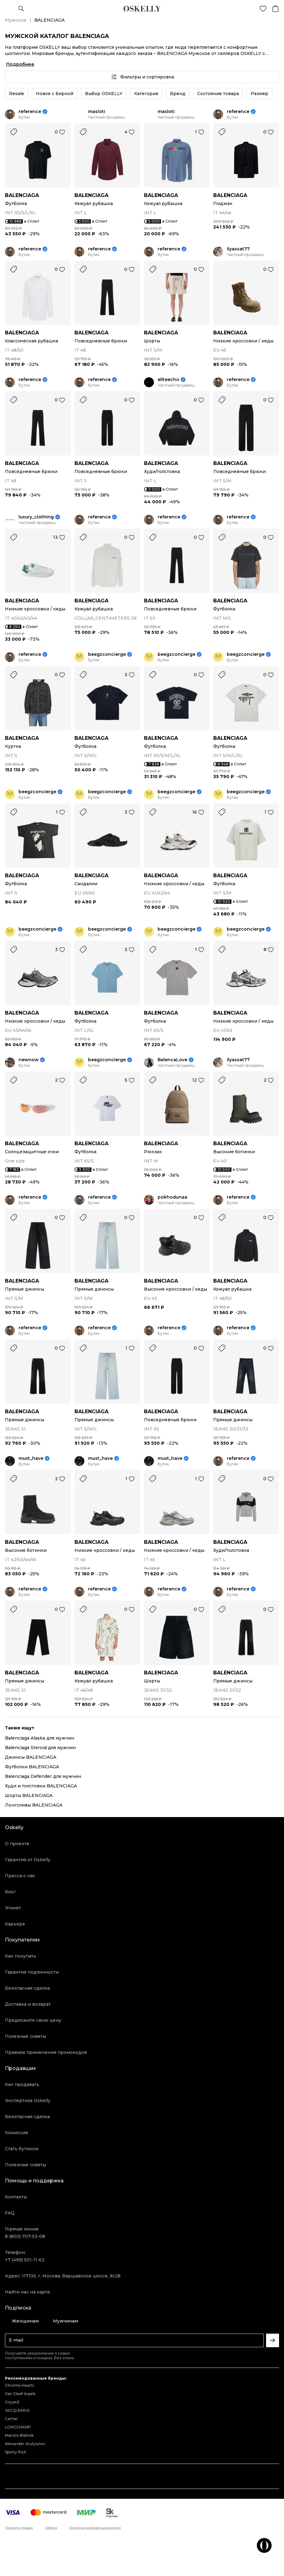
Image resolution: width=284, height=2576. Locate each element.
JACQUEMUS (17, 2410)
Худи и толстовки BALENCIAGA (41, 1786)
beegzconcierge (107, 654)
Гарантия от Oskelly (27, 1859)
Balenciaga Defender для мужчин (43, 1776)
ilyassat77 (238, 249)
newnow (29, 1059)
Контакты (16, 2197)
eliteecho (168, 379)
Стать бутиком (21, 2148)
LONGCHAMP (18, 2427)
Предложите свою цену (33, 2020)
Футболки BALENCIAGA (32, 1767)
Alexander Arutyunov (25, 2443)
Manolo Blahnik (19, 2435)
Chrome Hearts (19, 2385)
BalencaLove (172, 1059)
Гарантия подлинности (32, 1972)
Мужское (16, 20)
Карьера (15, 1924)
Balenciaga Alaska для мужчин (39, 1738)
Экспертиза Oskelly (27, 2100)
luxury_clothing (36, 517)
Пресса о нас (20, 1876)
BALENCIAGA (22, 195)
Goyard (12, 2402)
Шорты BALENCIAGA (29, 1795)
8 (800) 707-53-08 (25, 2236)
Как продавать (22, 2084)
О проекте (17, 1843)
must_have (31, 1458)
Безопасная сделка (27, 1988)
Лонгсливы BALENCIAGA (33, 1805)
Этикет (13, 1908)
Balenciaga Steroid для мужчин (40, 1747)
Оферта (51, 2528)
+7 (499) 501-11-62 (25, 2260)
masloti (96, 111)
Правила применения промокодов (46, 2052)
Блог (10, 1892)
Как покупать (20, 1956)
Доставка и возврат (28, 2004)
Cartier (11, 2418)
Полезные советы (25, 2036)
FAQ (10, 2213)
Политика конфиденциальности (95, 2528)
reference (30, 111)
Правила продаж (19, 2528)
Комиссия (16, 2132)
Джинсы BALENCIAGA (30, 1757)
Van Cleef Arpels (20, 2393)
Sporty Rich (15, 2452)
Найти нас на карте (27, 2292)
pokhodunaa (172, 1197)
